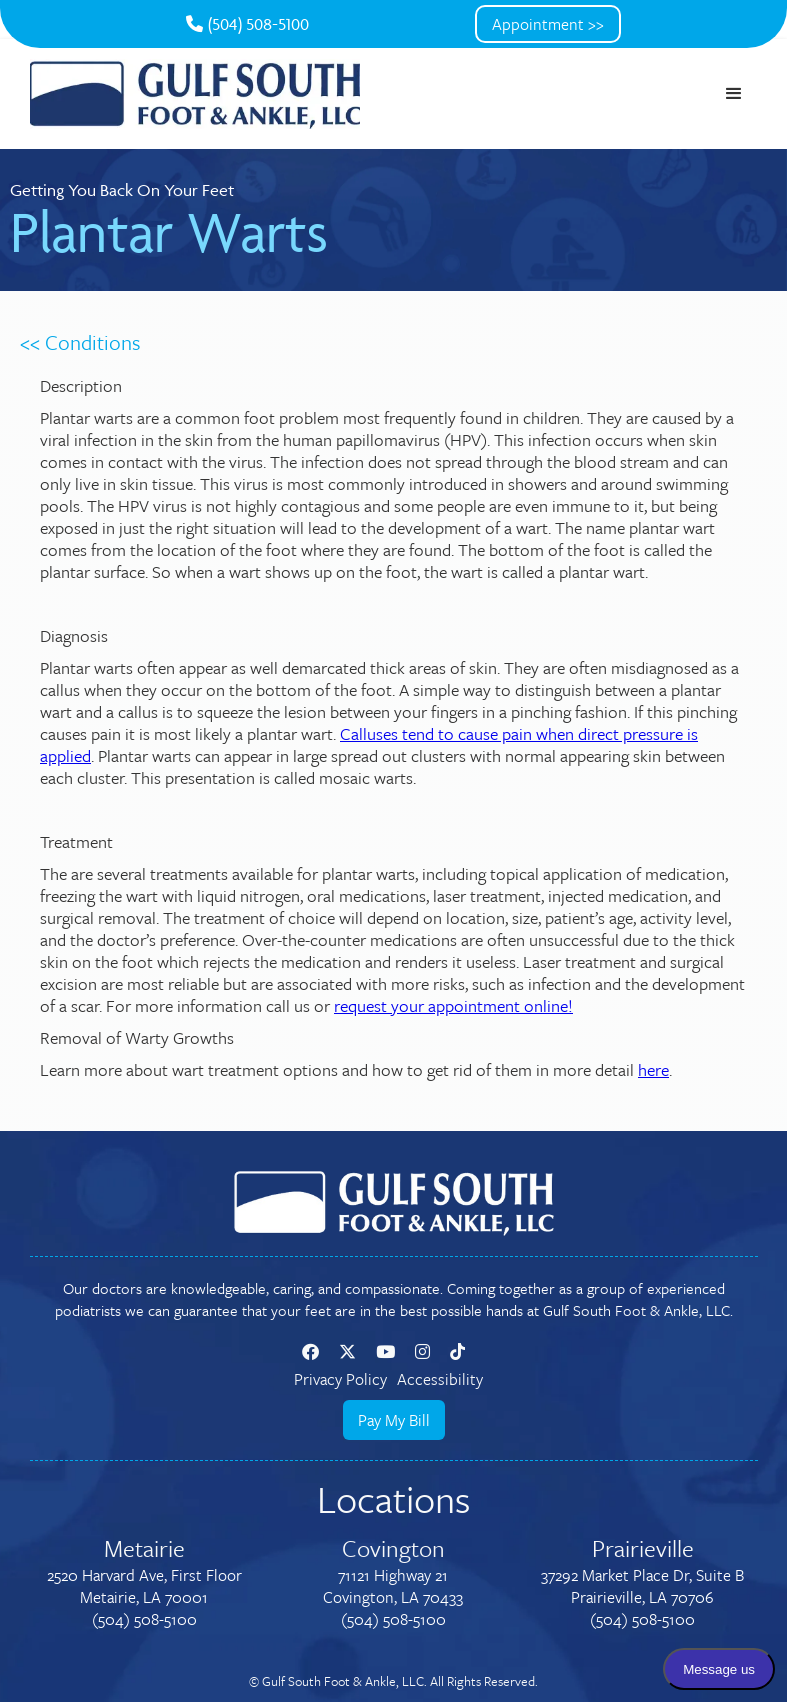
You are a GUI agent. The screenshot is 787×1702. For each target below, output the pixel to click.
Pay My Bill (394, 1420)
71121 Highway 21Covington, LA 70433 (393, 1586)
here (653, 1069)
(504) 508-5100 (247, 24)
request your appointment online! (453, 1005)
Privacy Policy (340, 1379)
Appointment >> (548, 24)
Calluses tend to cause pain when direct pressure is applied (369, 744)
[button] (734, 94)
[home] (195, 94)
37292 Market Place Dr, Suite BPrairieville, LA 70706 (642, 1586)
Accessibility (440, 1379)
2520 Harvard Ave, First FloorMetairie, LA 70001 (144, 1586)
